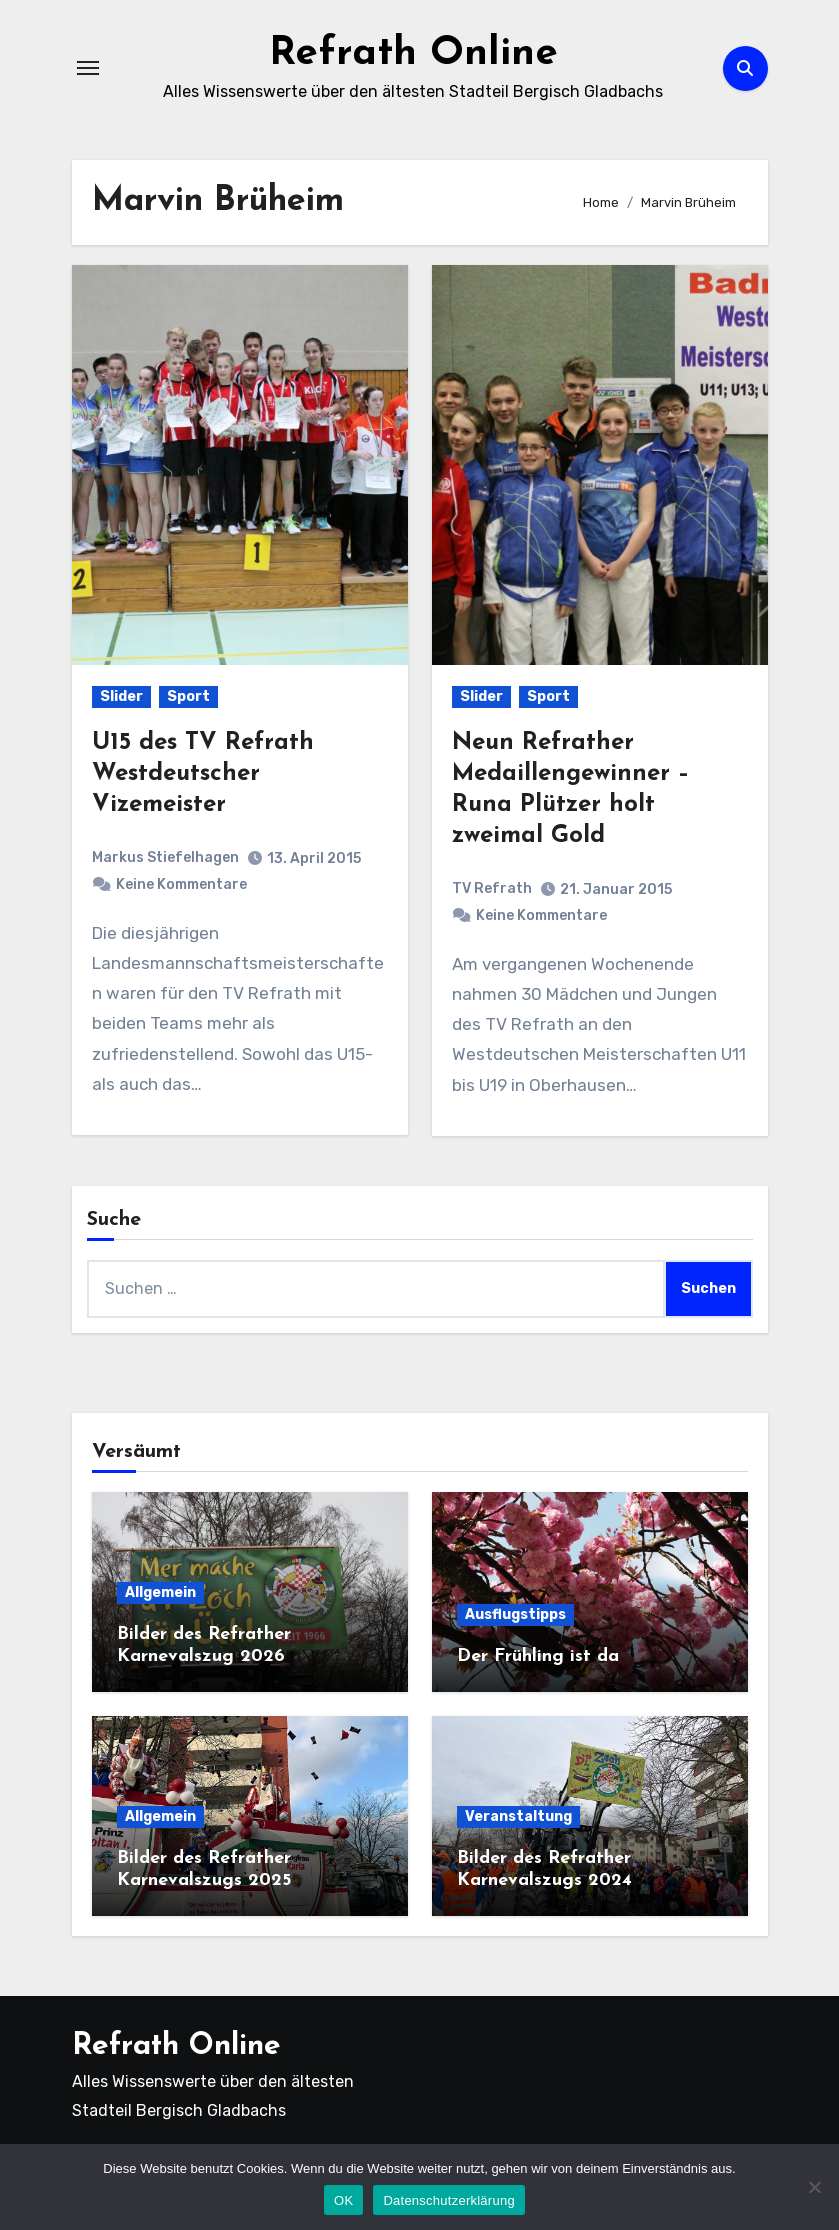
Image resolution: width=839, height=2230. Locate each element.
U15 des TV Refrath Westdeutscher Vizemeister (203, 774)
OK (343, 2200)
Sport (188, 696)
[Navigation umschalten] (88, 68)
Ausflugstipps (515, 1614)
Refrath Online (413, 54)
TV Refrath (492, 888)
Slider (121, 696)
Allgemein (160, 1592)
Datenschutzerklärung (448, 2200)
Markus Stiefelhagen (165, 857)
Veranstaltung (518, 1816)
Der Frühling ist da (538, 1656)
